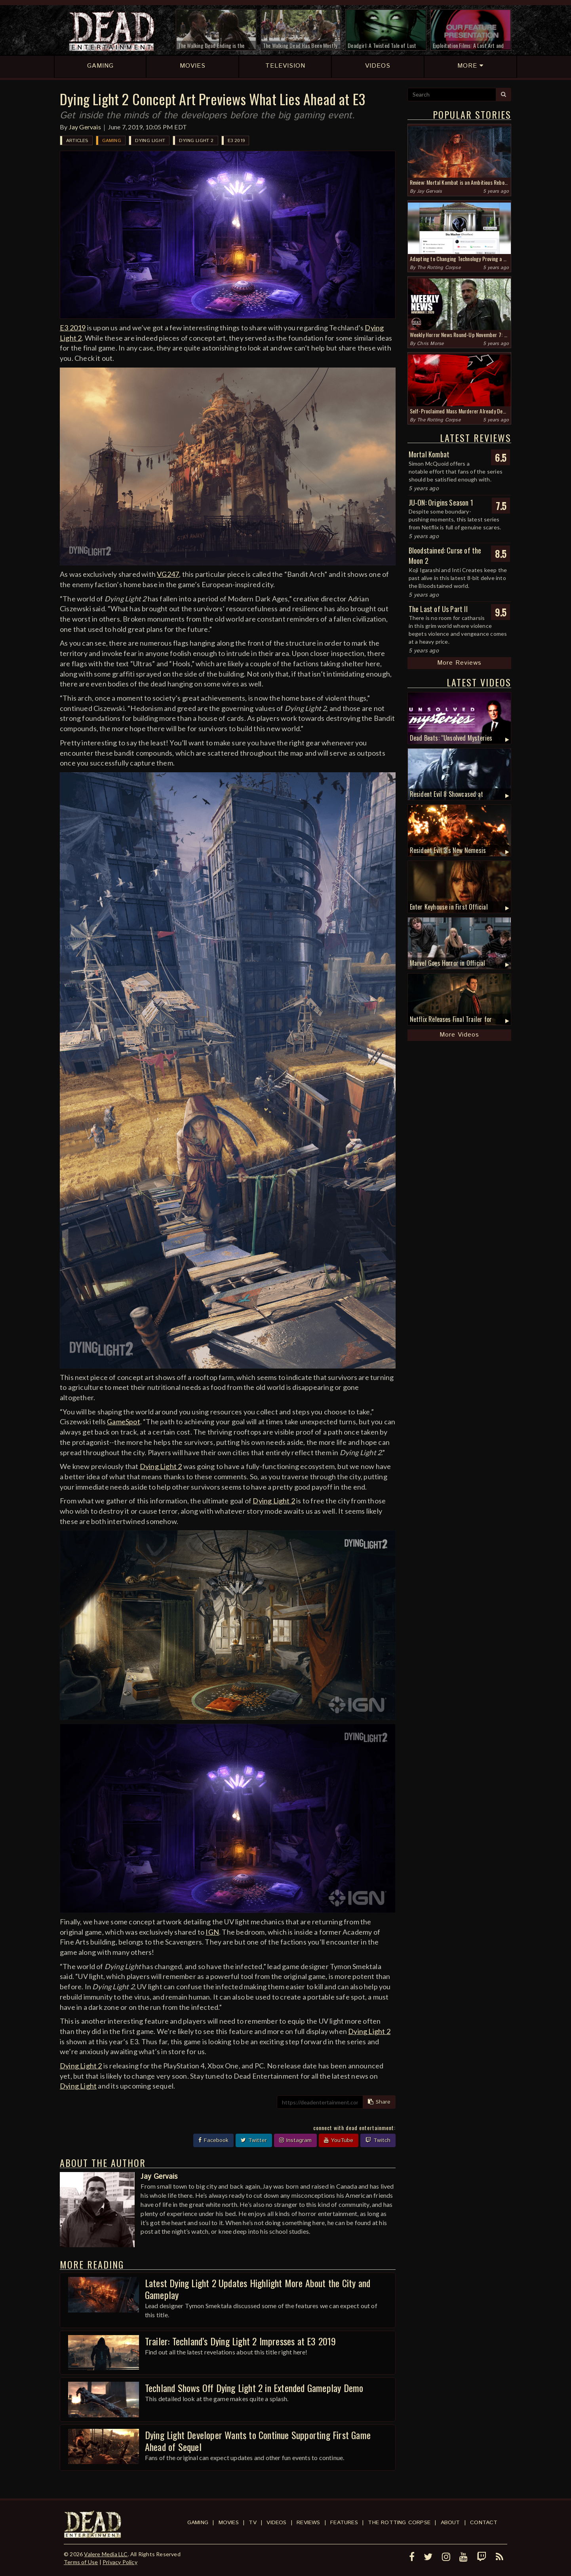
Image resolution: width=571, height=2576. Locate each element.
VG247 (168, 574)
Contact (483, 2523)
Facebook (213, 2140)
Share (379, 2102)
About (450, 2523)
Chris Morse (430, 343)
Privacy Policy (120, 2562)
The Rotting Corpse (439, 267)
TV (252, 2523)
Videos (276, 2523)
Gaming (111, 140)
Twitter (254, 2140)
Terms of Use (81, 2562)
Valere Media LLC (106, 2554)
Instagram (295, 2140)
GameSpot (123, 1421)
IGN (212, 1932)
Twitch (377, 2140)
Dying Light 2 (196, 140)
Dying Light (150, 140)
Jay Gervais (85, 127)
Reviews (308, 2523)
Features (344, 2523)
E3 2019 (236, 140)
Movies (229, 2523)
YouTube (338, 2140)
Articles (77, 140)
